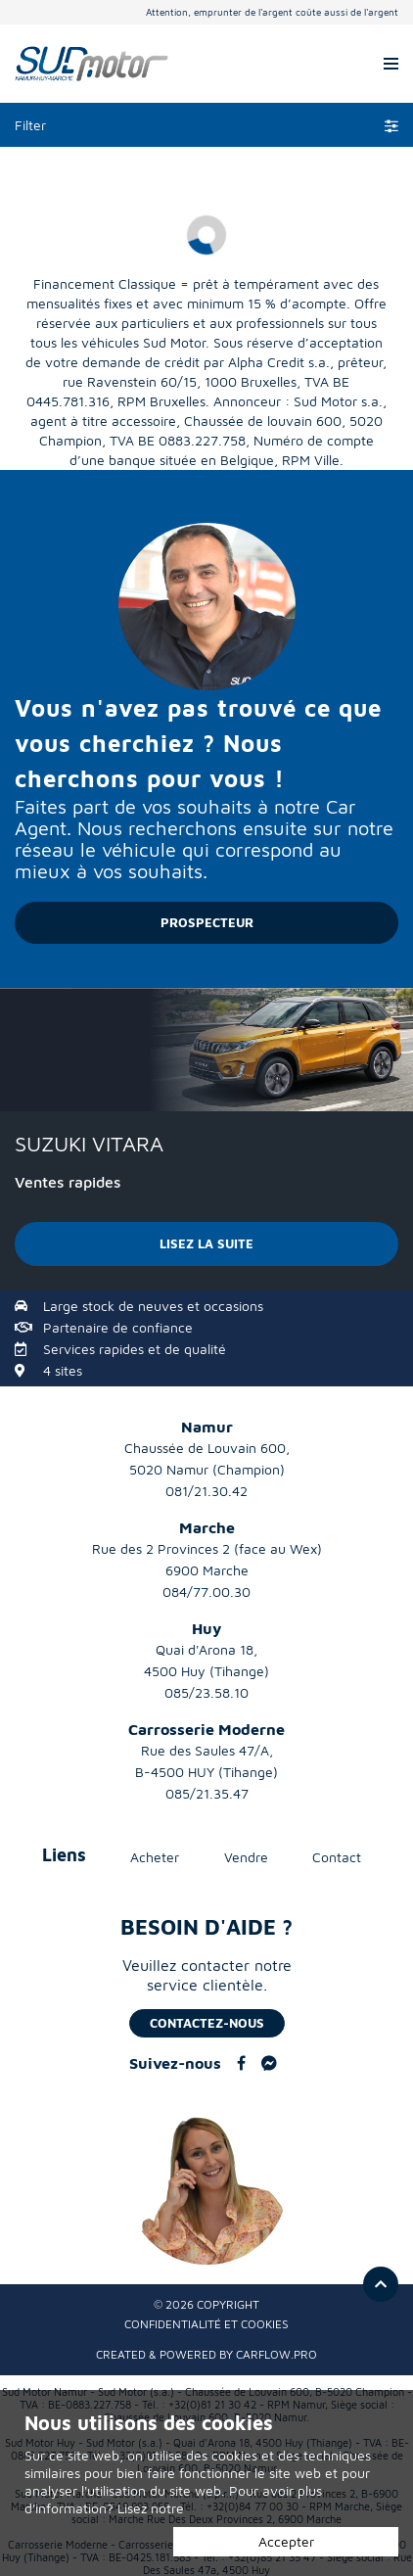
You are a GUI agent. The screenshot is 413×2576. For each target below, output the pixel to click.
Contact (336, 1857)
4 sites (62, 1370)
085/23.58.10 (206, 1692)
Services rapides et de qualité (134, 1348)
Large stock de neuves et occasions (153, 1305)
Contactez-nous (207, 2023)
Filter (206, 125)
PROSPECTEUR (207, 922)
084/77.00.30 (206, 1591)
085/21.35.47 (207, 1793)
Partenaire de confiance (118, 1327)
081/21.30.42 (206, 1490)
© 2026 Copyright (206, 2304)
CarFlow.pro (276, 2354)
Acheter (154, 1857)
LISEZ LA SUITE (206, 1243)
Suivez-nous (175, 2063)
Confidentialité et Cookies (206, 2324)
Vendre (246, 1857)
